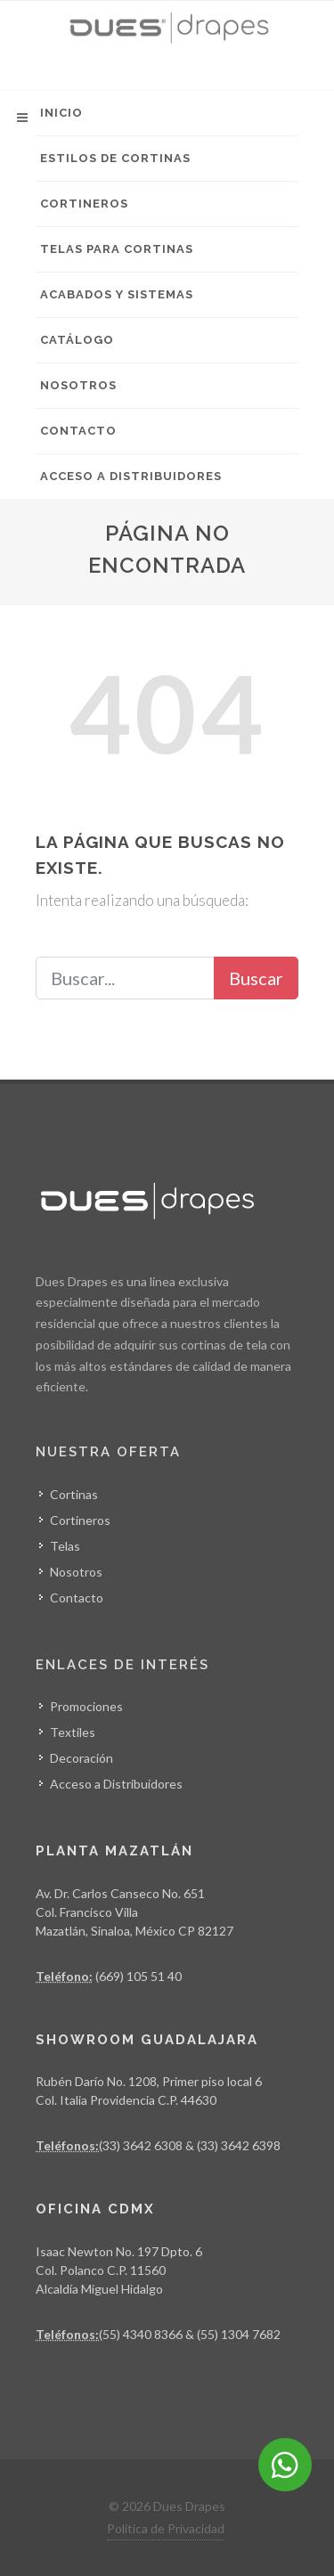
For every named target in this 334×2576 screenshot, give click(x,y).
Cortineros (84, 203)
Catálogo (77, 339)
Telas (65, 1545)
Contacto (78, 430)
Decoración (81, 1757)
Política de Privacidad (165, 2528)
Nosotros (78, 385)
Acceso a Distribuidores (131, 476)
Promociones (86, 1706)
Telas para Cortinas (116, 249)
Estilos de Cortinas (115, 158)
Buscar (256, 978)
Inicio (61, 112)
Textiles (72, 1732)
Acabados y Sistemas (116, 294)
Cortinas (74, 1494)
